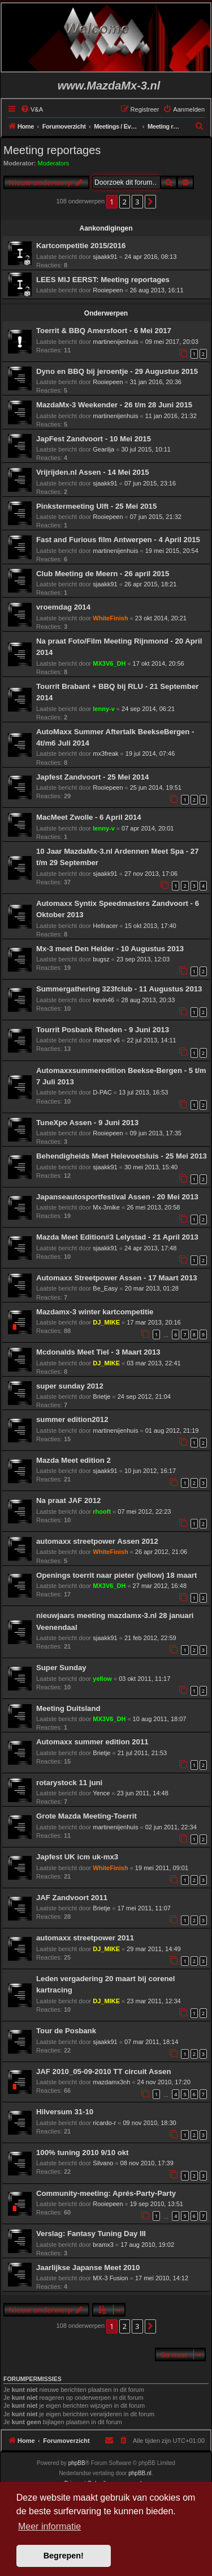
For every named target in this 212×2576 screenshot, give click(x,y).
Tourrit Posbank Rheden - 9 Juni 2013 (102, 1029)
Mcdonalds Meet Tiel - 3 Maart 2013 (98, 1352)
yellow (102, 1678)
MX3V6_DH (109, 663)
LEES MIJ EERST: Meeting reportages (103, 279)
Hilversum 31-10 (64, 2111)
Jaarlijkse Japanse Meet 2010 (88, 2267)
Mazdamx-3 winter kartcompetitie (94, 1312)
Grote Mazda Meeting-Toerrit (86, 1816)
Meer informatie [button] (49, 2526)
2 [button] (125, 202)
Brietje (101, 1396)
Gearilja (103, 449)
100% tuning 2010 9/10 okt (82, 2152)
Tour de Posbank (66, 2030)
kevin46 (103, 1000)
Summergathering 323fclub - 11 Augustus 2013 (119, 989)
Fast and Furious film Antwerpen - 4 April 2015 (118, 539)
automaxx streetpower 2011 (85, 1938)
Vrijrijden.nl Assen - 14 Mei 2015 (92, 472)
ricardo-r (104, 2122)
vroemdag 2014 (63, 607)
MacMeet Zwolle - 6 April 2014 (88, 817)
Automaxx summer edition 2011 (92, 1742)
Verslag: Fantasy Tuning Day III (91, 2233)
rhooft (102, 1511)
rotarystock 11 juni (69, 1782)
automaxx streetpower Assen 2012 (97, 1541)
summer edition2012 (72, 1419)
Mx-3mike (106, 1207)
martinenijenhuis (115, 341)
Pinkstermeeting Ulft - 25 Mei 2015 (96, 506)
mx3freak (105, 753)
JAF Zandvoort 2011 (71, 1897)
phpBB (76, 2463)
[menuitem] (31, 109)
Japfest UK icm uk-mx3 (77, 1857)
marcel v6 (106, 1040)
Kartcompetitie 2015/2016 (81, 245)
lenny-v (104, 708)
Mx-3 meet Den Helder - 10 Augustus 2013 (110, 948)
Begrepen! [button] (64, 2555)
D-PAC (102, 1092)
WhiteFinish (110, 618)
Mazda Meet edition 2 (73, 1460)
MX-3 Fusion (110, 2278)
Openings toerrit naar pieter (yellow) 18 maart (116, 1575)
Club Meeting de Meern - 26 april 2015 (102, 573)
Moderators (54, 163)
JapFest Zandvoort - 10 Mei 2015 (93, 439)
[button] (150, 201)
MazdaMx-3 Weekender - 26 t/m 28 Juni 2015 (114, 405)
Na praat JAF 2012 (68, 1500)
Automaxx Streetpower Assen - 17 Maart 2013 (116, 1278)
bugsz (101, 959)
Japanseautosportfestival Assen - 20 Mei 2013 (117, 1197)
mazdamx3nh (111, 2082)
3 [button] (137, 202)
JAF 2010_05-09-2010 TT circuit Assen (103, 2071)
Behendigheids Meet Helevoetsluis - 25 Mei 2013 (121, 1156)
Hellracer (105, 925)
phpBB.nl (140, 2473)
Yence (101, 1793)
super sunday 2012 (69, 1386)
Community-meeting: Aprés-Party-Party (106, 2193)
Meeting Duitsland (68, 1708)
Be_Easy (105, 1288)
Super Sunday (61, 1667)
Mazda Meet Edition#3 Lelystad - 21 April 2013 (117, 1237)
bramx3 (103, 2244)
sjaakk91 (105, 256)
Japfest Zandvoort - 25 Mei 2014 (92, 777)
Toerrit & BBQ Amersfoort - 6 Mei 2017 (103, 330)
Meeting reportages (52, 150)
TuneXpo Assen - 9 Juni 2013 (87, 1122)
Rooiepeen (108, 290)
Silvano (103, 2163)
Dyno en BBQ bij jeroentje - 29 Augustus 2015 (117, 371)
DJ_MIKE (106, 1322)
